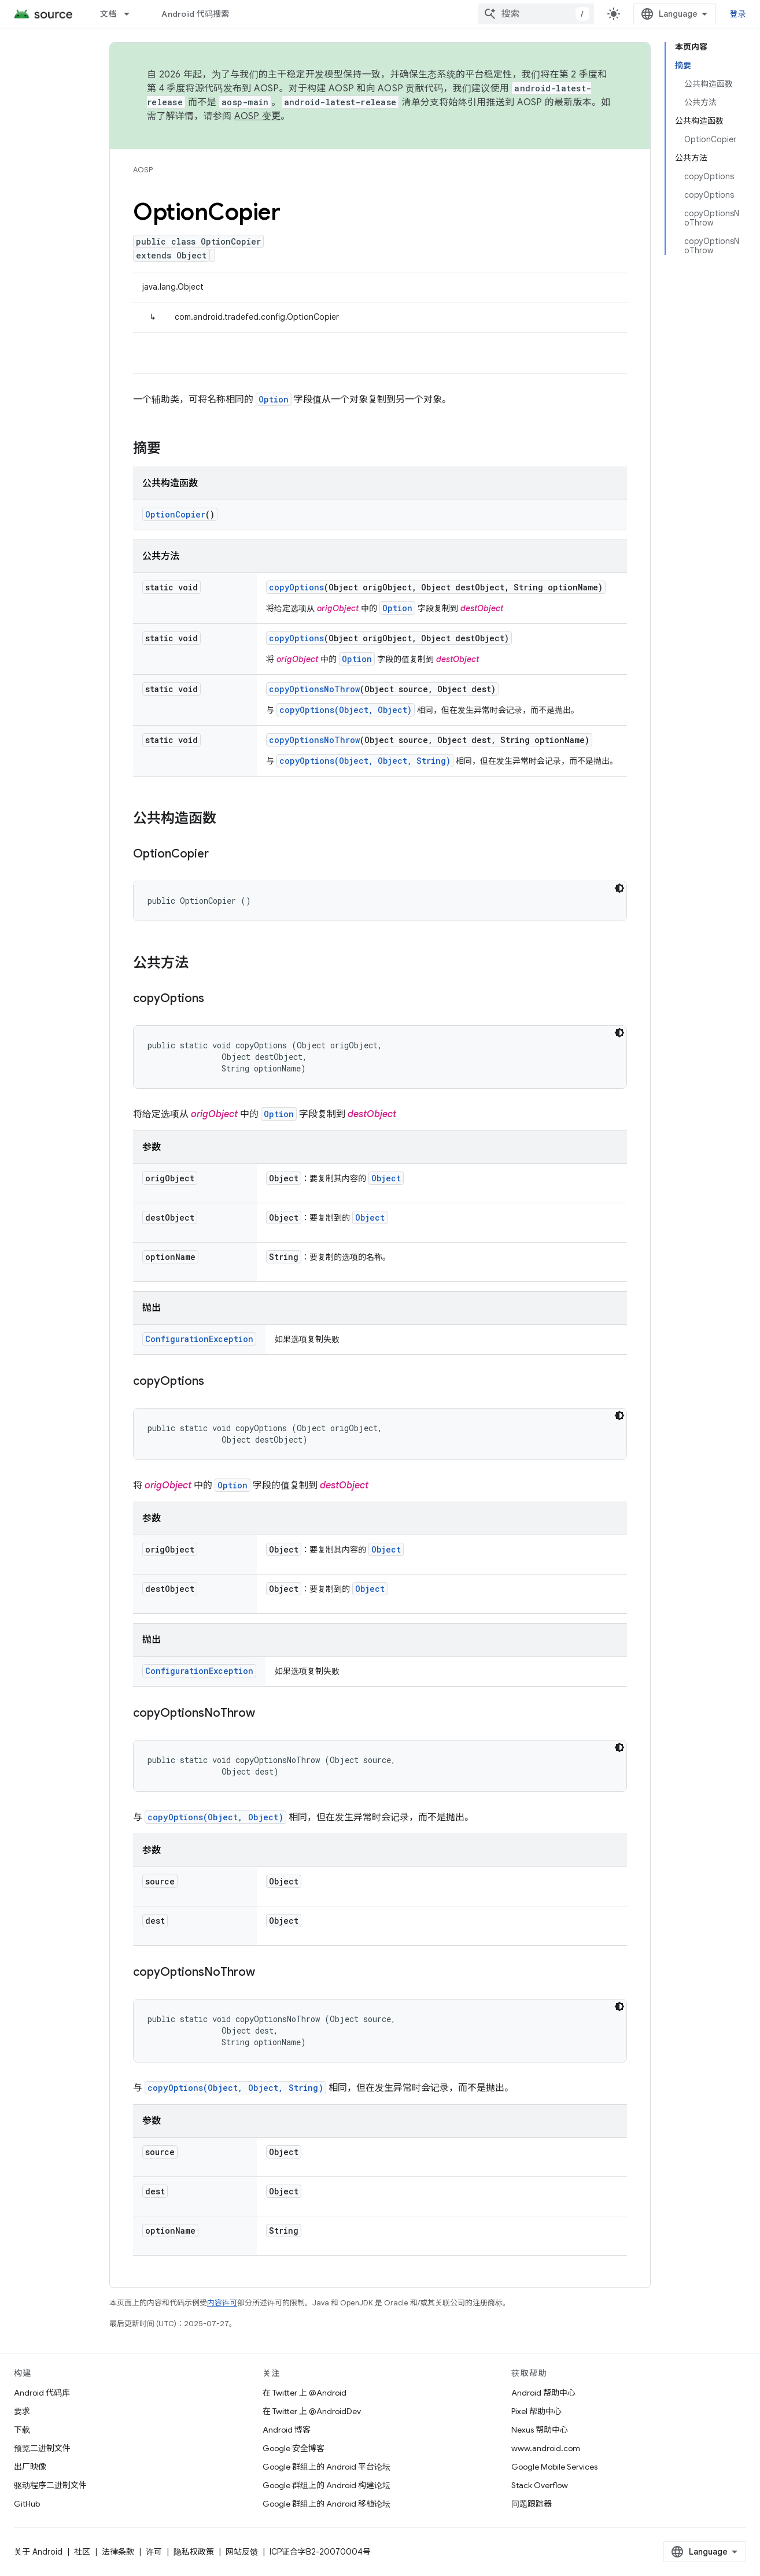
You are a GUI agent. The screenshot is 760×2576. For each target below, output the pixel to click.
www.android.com (545, 2448)
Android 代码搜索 (195, 14)
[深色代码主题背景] (619, 888)
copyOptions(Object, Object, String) (365, 760)
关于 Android (38, 2551)
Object (386, 1178)
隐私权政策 (194, 2551)
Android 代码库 (42, 2392)
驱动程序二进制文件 (50, 2485)
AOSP (143, 170)
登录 (738, 14)
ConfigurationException (199, 1338)
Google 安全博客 (293, 2448)
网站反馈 (242, 2551)
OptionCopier (175, 514)
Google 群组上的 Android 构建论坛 (326, 2485)
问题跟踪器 (531, 2504)
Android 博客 (287, 2430)
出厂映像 (30, 2467)
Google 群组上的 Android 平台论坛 (326, 2467)
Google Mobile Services (554, 2467)
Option (274, 399)
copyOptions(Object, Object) (345, 709)
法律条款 (118, 2551)
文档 (108, 14)
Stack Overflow (539, 2485)
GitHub (27, 2504)
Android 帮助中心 (543, 2392)
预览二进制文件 (42, 2448)
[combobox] (536, 13)
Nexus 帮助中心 (539, 2430)
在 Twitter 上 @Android (304, 2392)
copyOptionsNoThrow (314, 688)
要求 (22, 2411)
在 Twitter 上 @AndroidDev (312, 2411)
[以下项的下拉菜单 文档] (131, 14)
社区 (82, 2551)
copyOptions (296, 587)
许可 (154, 2551)
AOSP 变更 (257, 116)
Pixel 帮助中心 (536, 2411)
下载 (22, 2430)
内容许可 (222, 2303)
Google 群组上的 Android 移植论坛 (326, 2504)
